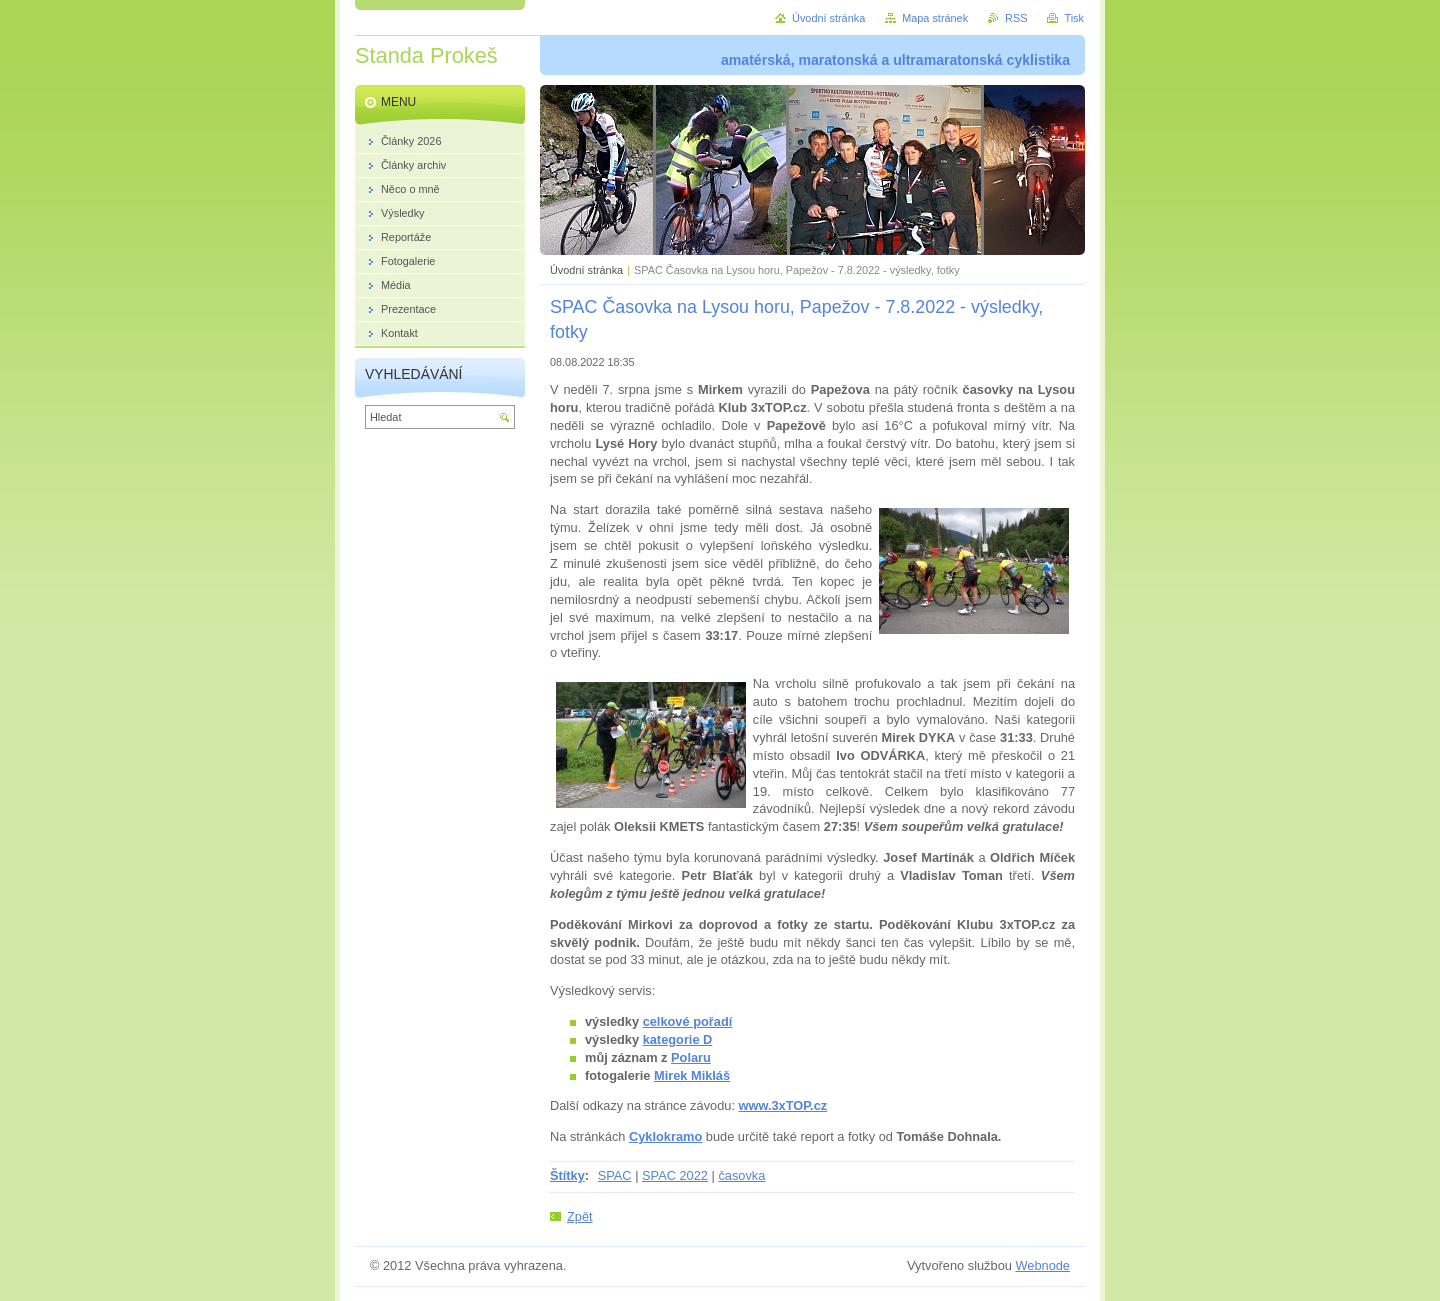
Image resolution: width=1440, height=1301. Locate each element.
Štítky (567, 1175)
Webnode (1042, 1265)
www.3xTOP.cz (783, 1105)
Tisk (1074, 18)
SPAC (615, 1175)
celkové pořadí (688, 1021)
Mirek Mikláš (692, 1075)
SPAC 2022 (675, 1175)
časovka (741, 1175)
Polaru (691, 1057)
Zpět (580, 1216)
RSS (1016, 18)
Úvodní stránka (586, 270)
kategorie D (678, 1039)
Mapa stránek (935, 18)
